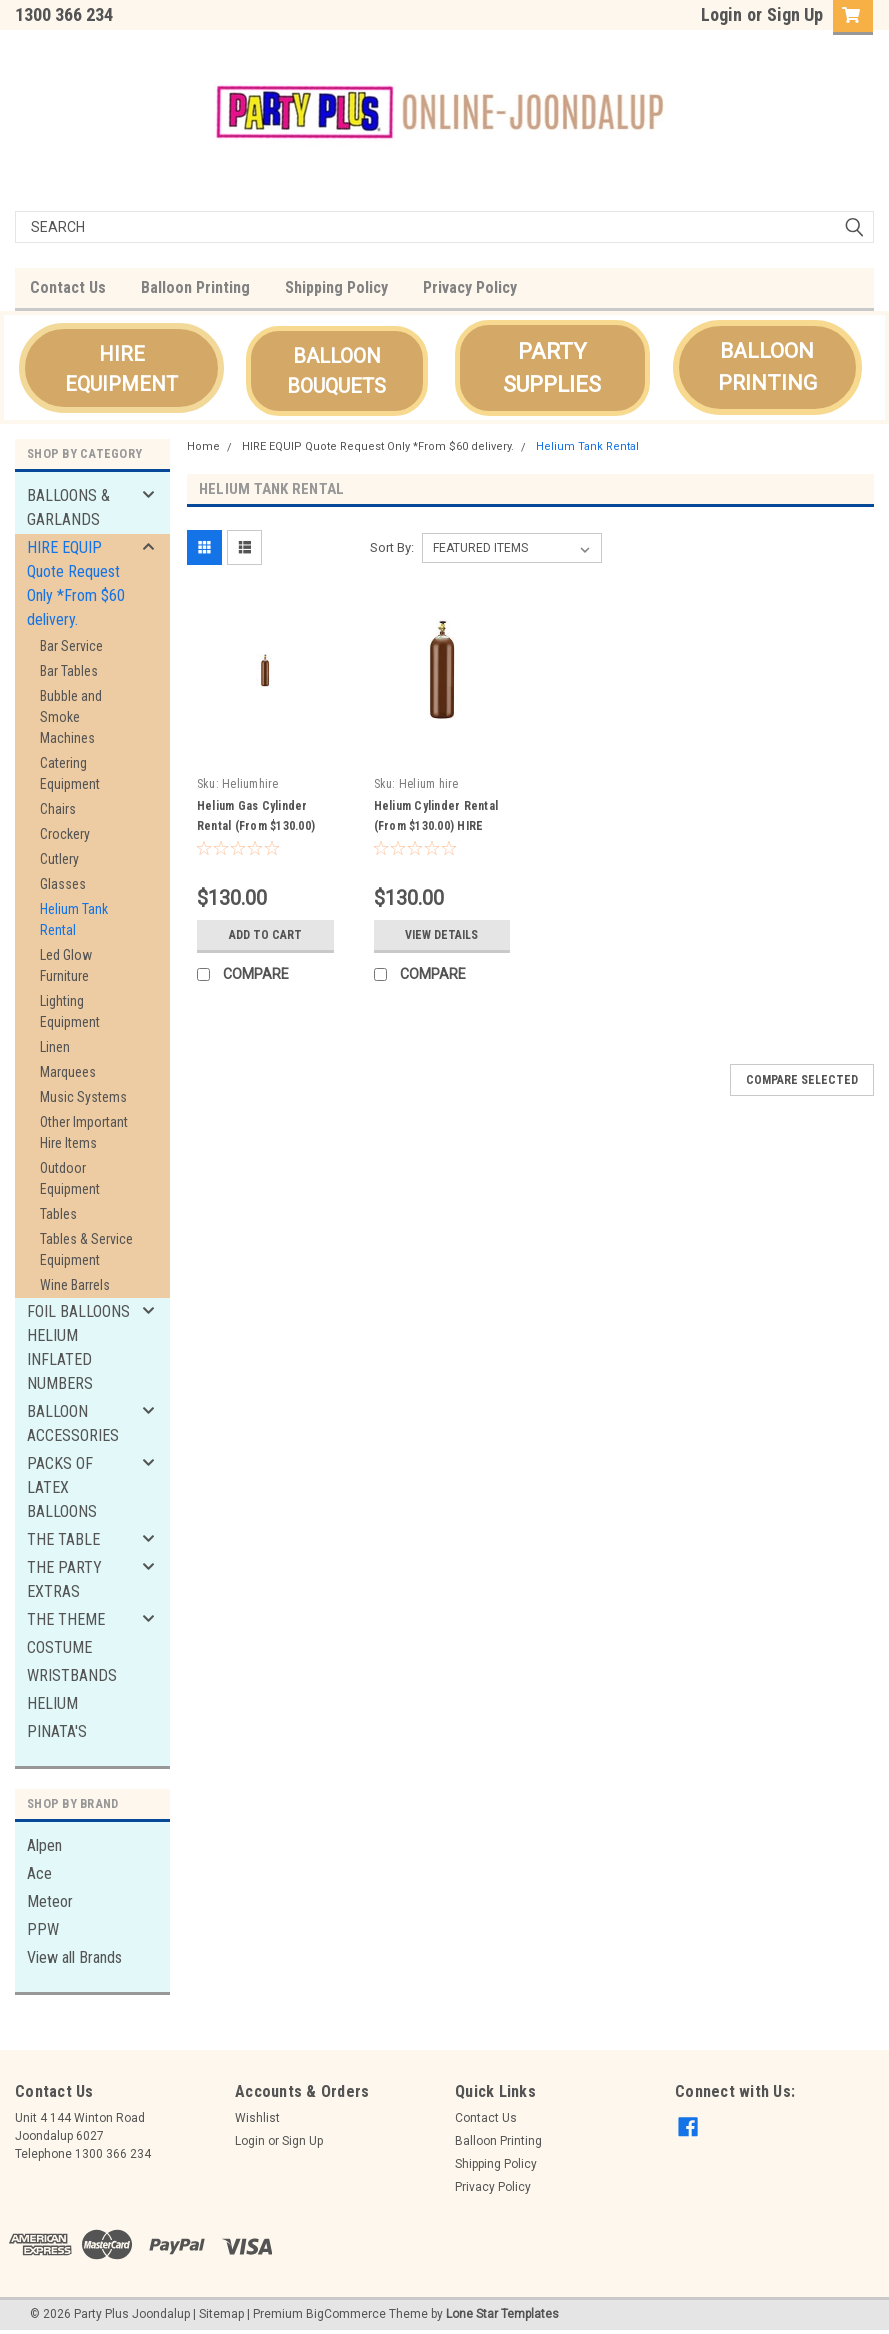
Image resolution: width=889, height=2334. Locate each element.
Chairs (58, 809)
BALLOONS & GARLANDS (68, 507)
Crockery (65, 834)
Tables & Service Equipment (86, 1249)
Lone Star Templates (502, 2314)
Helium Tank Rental (74, 919)
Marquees (68, 1072)
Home (203, 446)
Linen (55, 1047)
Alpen (44, 1845)
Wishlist (257, 2118)
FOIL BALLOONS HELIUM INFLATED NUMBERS (78, 1347)
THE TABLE (63, 1539)
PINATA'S (57, 1731)
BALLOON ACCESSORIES (73, 1423)
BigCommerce (346, 2314)
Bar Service (71, 646)
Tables (58, 1214)
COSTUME (59, 1647)
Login (721, 14)
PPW (43, 1929)
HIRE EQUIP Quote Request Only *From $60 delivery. (76, 583)
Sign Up (795, 14)
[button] (121, 368)
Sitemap (221, 2314)
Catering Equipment (70, 773)
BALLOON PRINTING (767, 367)
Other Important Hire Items (84, 1132)
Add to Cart (265, 935)
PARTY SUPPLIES (552, 368)
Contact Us (68, 287)
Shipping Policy (336, 287)
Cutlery (59, 859)
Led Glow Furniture (66, 965)
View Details (441, 935)
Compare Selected (802, 1080)
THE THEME (66, 1619)
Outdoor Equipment (70, 1178)
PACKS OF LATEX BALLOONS (62, 1487)
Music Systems (83, 1097)
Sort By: (392, 547)
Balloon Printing (195, 287)
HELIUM (52, 1703)
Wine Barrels (75, 1285)
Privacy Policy (470, 287)
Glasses (63, 884)
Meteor (50, 1901)
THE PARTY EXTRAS (64, 1579)
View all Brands (74, 1957)
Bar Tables (69, 671)
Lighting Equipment (70, 1011)
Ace (39, 1873)
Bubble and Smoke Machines (71, 717)
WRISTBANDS (72, 1675)
